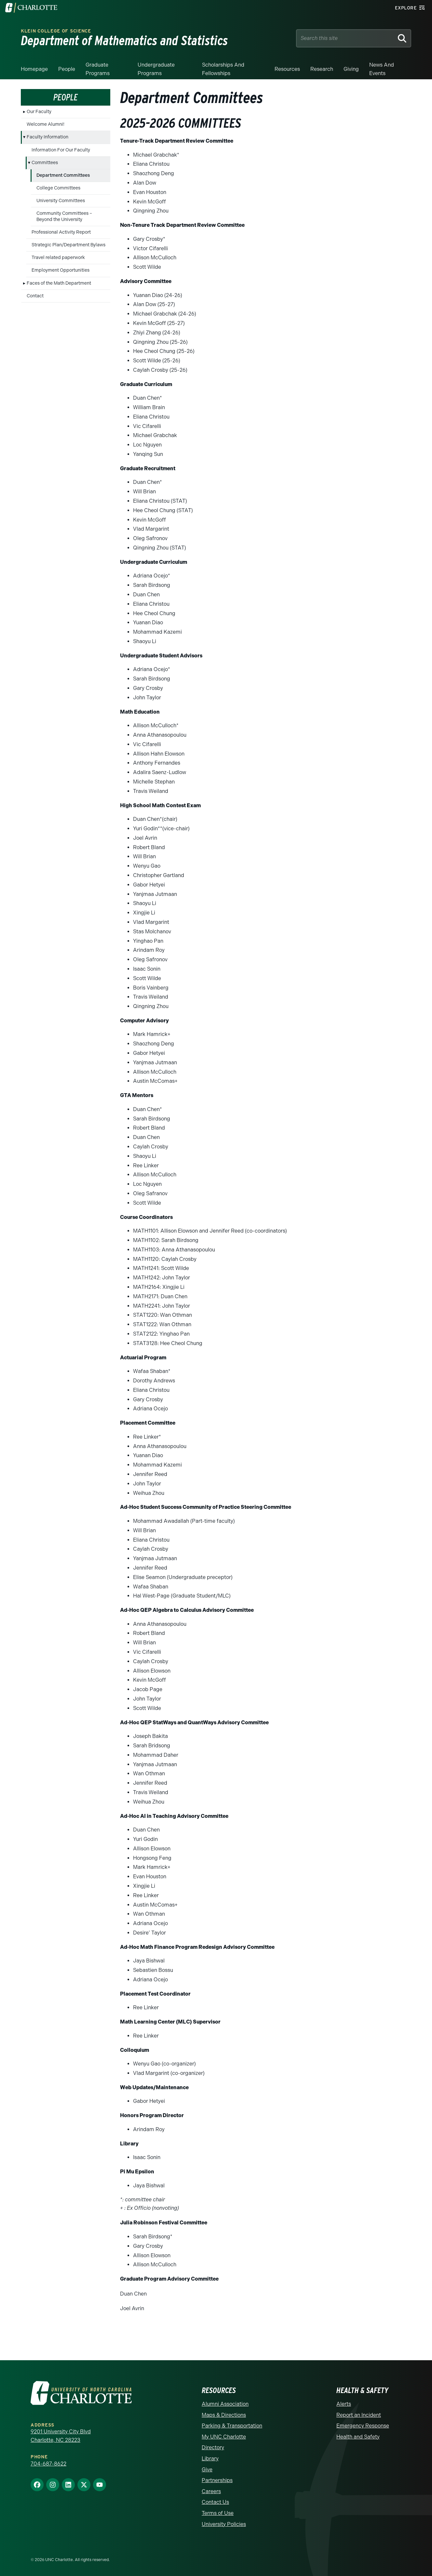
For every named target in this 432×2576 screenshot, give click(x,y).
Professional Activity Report (61, 232)
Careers (211, 2491)
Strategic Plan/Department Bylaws (68, 245)
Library (210, 2458)
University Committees (60, 200)
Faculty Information (47, 137)
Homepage (34, 69)
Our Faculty (39, 111)
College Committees (58, 188)
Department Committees (63, 175)
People (66, 69)
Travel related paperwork (58, 257)
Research (321, 69)
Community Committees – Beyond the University (64, 216)
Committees (45, 162)
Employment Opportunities (60, 270)
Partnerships (217, 2480)
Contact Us (215, 2502)
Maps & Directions (224, 2415)
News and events (381, 69)
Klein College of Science (56, 31)
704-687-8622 (48, 2464)
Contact (35, 296)
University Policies (224, 2524)
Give (207, 2469)
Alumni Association (225, 2404)
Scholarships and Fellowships (223, 69)
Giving (351, 69)
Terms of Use (218, 2513)
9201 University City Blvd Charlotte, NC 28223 (61, 2435)
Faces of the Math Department (59, 283)
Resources (287, 69)
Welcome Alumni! (45, 124)
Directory (213, 2447)
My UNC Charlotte (224, 2437)
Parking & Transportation (232, 2426)
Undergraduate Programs (156, 69)
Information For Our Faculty (61, 150)
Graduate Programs (98, 69)
